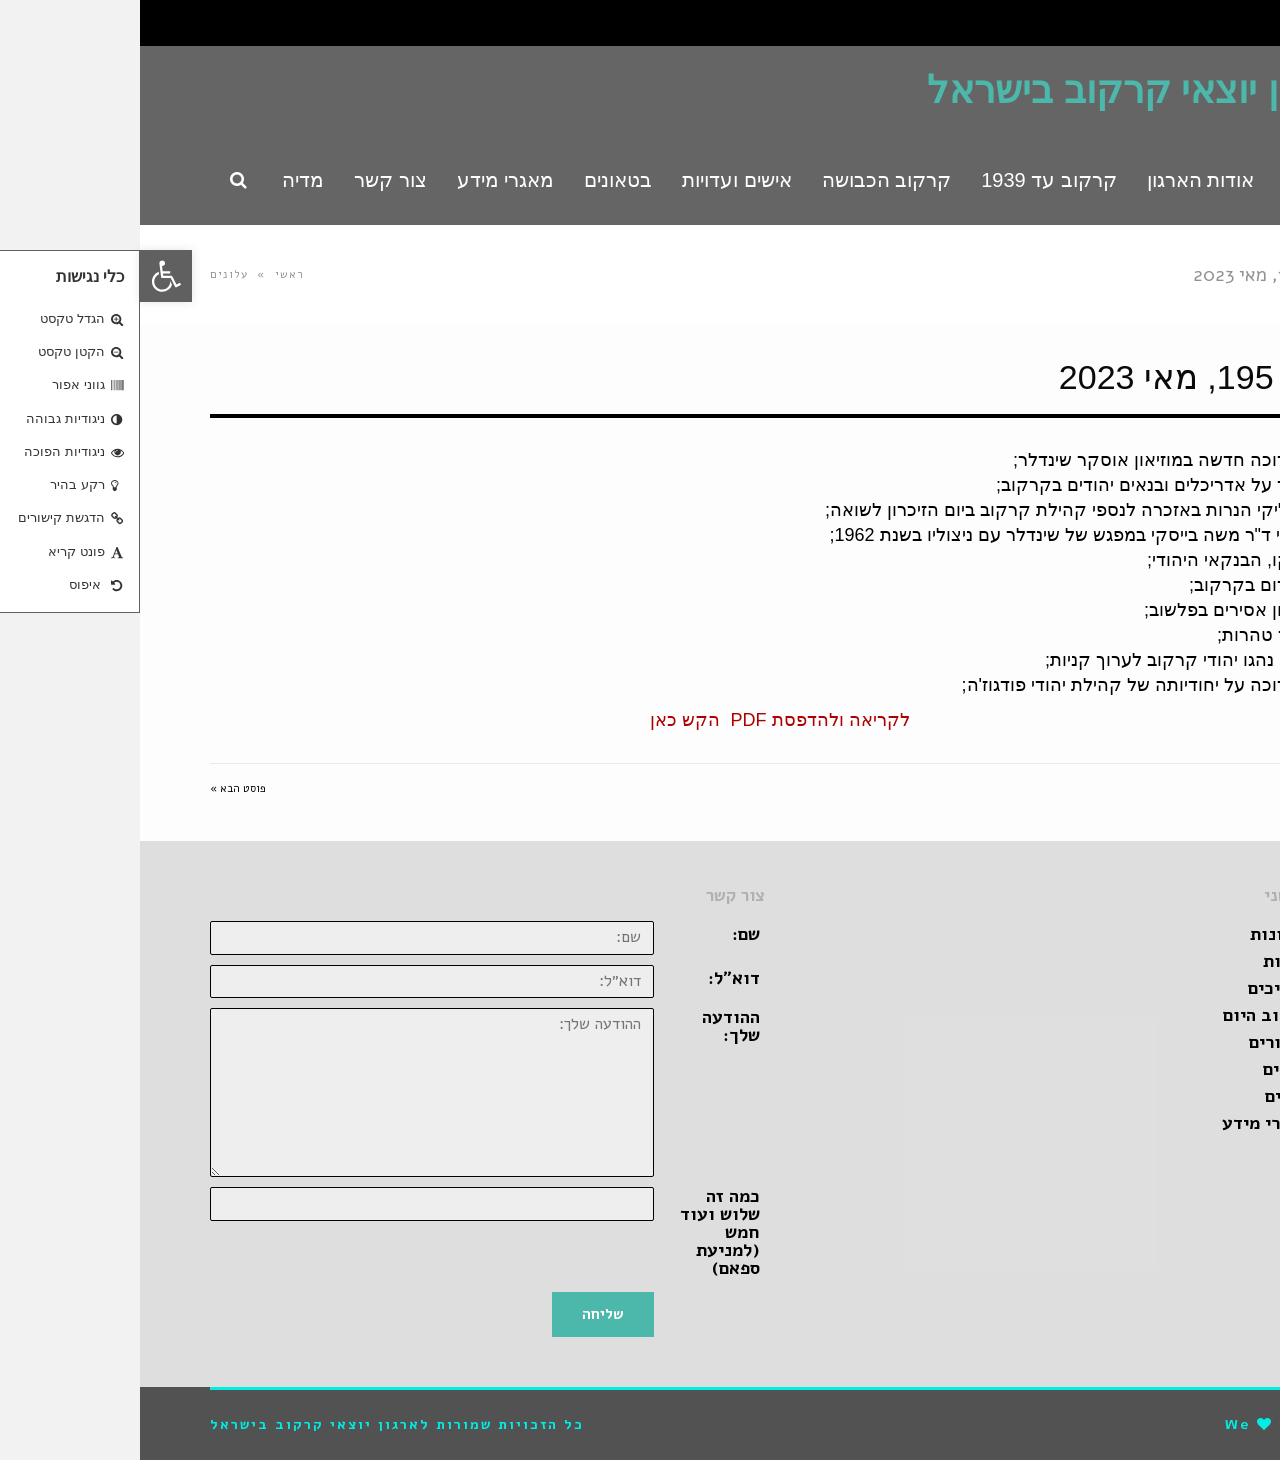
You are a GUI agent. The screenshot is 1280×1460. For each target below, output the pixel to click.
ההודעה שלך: (591, 1026)
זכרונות (1140, 934)
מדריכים (1139, 988)
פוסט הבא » (98, 788)
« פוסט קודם (1180, 788)
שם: (606, 934)
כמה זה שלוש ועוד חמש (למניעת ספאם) (580, 1232)
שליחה (463, 1314)
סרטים (1146, 1069)
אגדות (1146, 961)
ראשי (150, 274)
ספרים (1147, 1096)
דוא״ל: (594, 978)
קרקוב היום (1126, 1015)
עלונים (89, 274)
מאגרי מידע (1126, 1123)
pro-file (1174, 1424)
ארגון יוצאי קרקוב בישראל (998, 90)
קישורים (1139, 1042)
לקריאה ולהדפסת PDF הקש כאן (639, 720)
